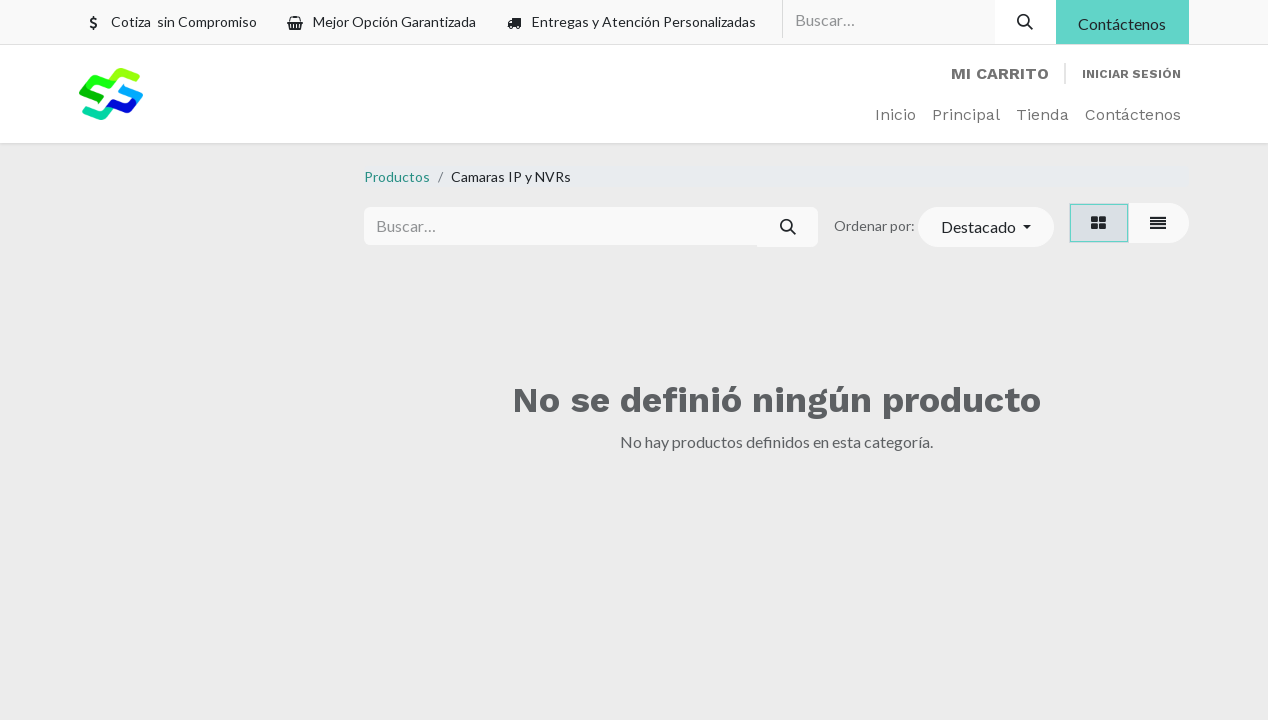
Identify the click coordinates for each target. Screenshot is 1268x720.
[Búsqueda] (1025, 22)
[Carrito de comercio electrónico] (1000, 74)
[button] (985, 227)
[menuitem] (895, 115)
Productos (397, 176)
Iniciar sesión (1131, 74)
